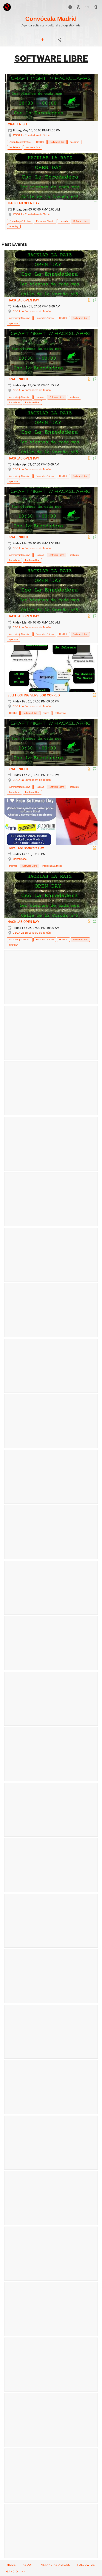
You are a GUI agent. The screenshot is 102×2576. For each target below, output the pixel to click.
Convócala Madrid (51, 18)
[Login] (95, 7)
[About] (70, 7)
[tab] (42, 39)
